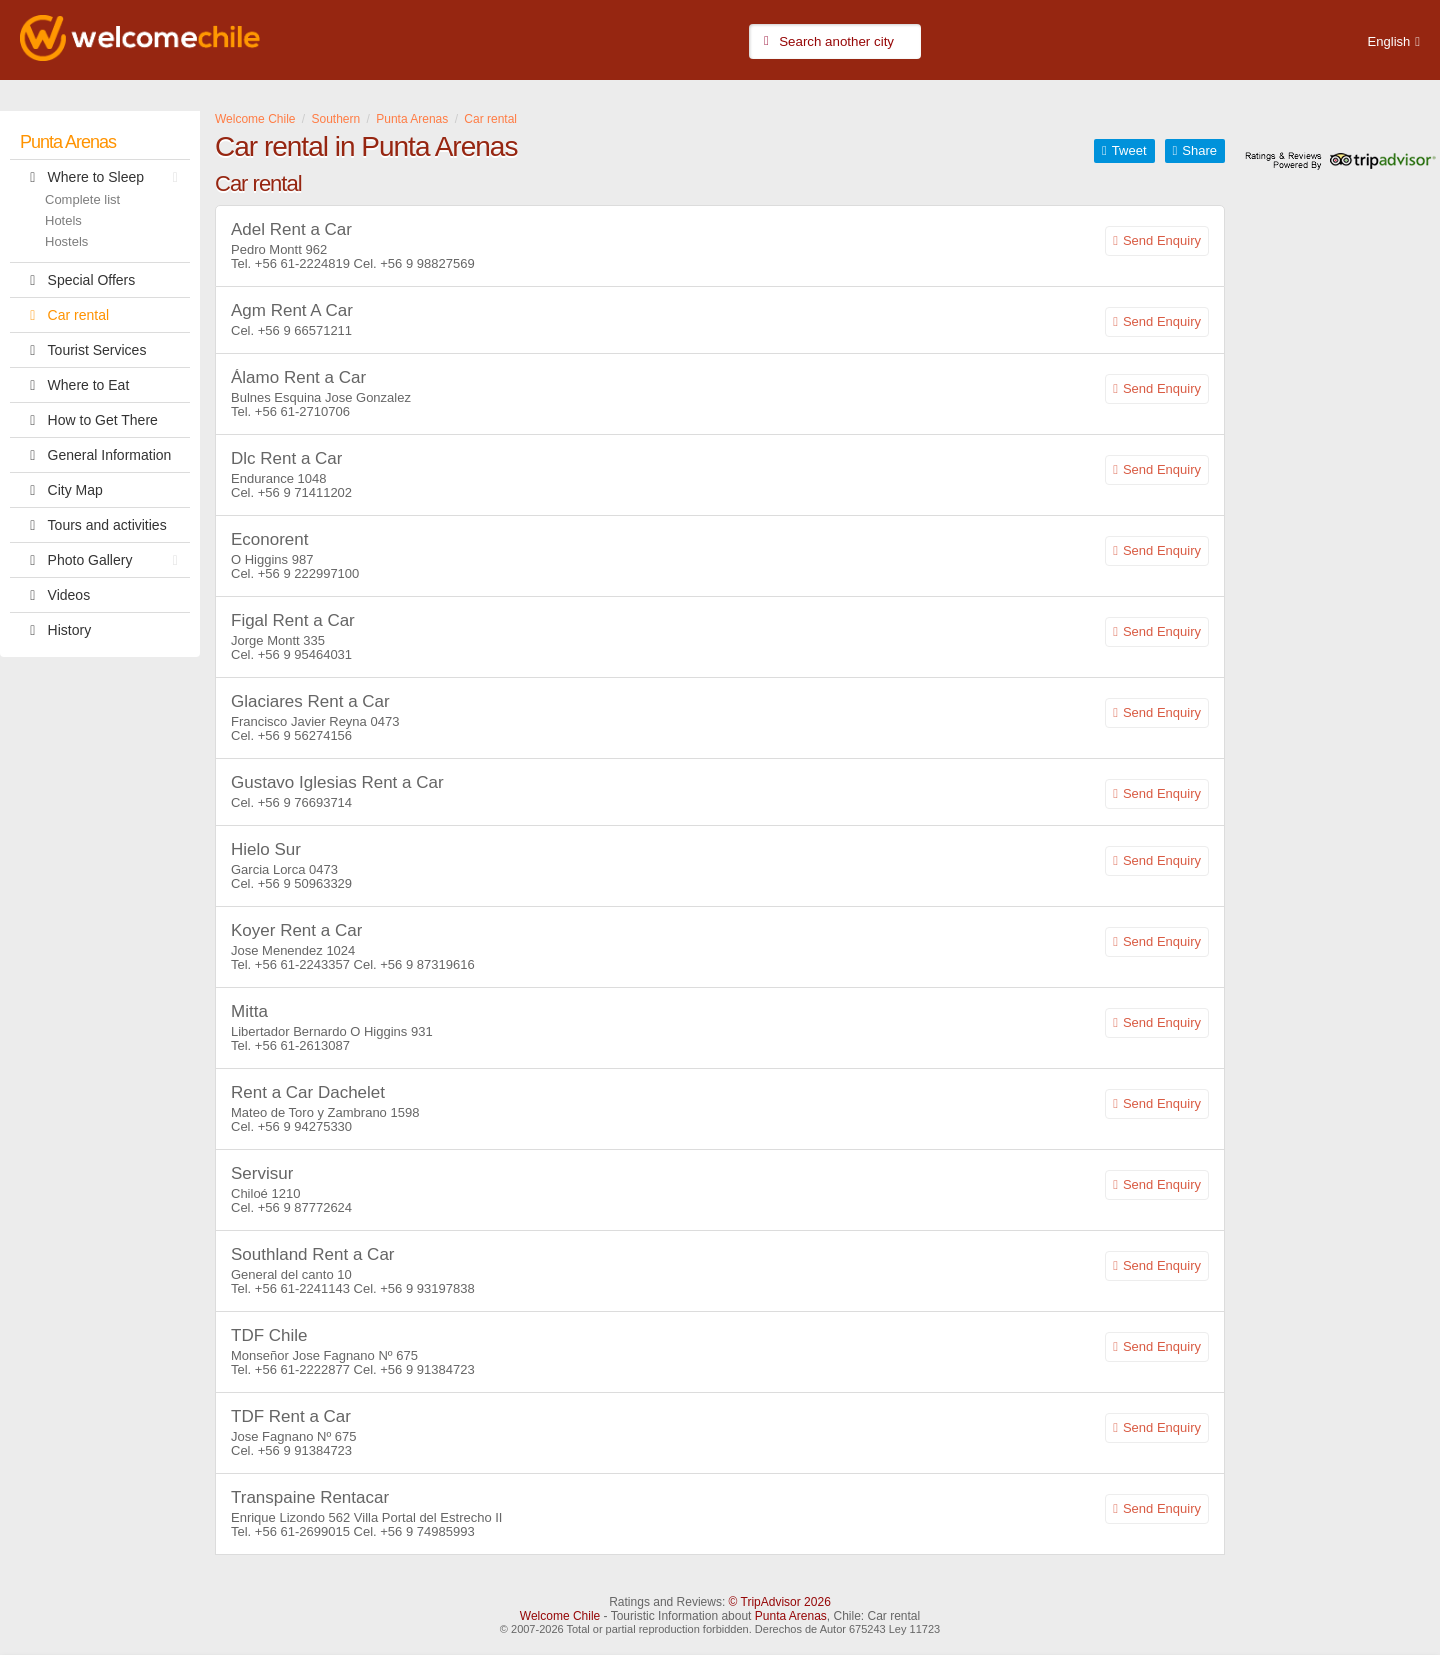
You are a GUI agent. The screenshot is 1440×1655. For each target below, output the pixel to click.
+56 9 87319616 (427, 964)
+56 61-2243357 (302, 964)
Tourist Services (83, 350)
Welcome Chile (560, 1616)
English (1389, 41)
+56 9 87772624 (305, 1207)
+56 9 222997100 (309, 573)
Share (1199, 150)
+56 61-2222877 (302, 1369)
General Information (95, 455)
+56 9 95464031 (305, 654)
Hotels (63, 220)
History (55, 630)
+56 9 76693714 (305, 802)
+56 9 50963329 (305, 883)
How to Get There (89, 420)
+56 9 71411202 (305, 492)
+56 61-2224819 (302, 263)
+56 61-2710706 (302, 411)
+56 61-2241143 (304, 1288)
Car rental (64, 315)
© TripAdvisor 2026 (780, 1602)
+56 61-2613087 (302, 1045)
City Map (61, 490)
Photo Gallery (104, 560)
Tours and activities (93, 525)
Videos (55, 595)
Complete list (82, 199)
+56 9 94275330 (305, 1126)
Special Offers (77, 280)
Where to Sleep (104, 177)
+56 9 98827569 (427, 263)
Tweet (1129, 150)
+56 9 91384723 (427, 1369)
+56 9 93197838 (427, 1288)
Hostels (66, 241)
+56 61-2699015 (302, 1531)
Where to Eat (74, 385)
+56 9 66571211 (305, 330)
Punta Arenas (68, 142)
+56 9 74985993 (427, 1531)
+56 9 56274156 (305, 735)
